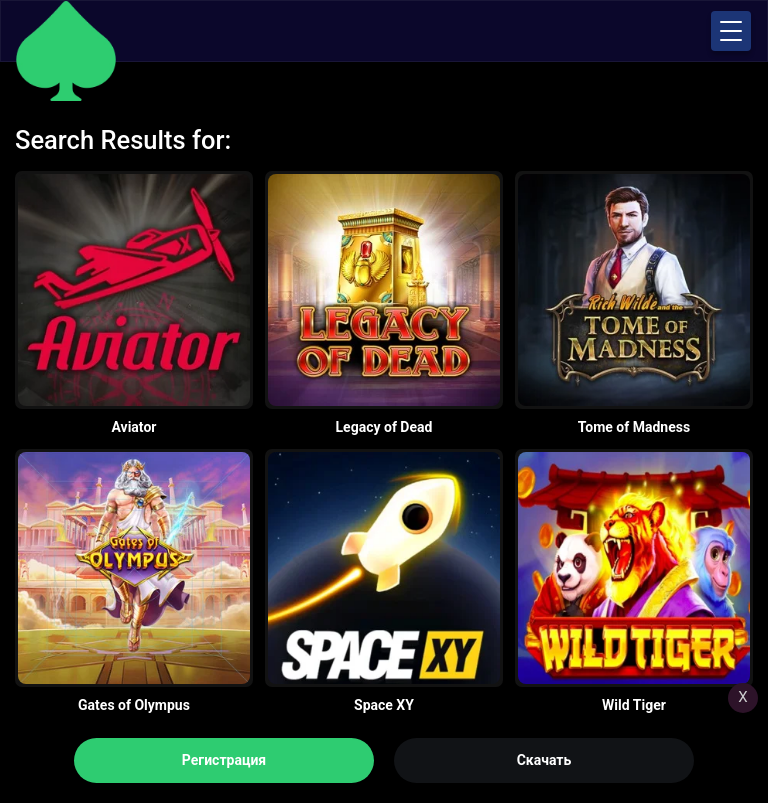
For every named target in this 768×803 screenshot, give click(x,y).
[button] (731, 31)
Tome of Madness (634, 427)
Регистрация (224, 760)
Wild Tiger (634, 705)
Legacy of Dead (384, 427)
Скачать (544, 760)
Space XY (384, 705)
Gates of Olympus (134, 705)
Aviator (134, 427)
